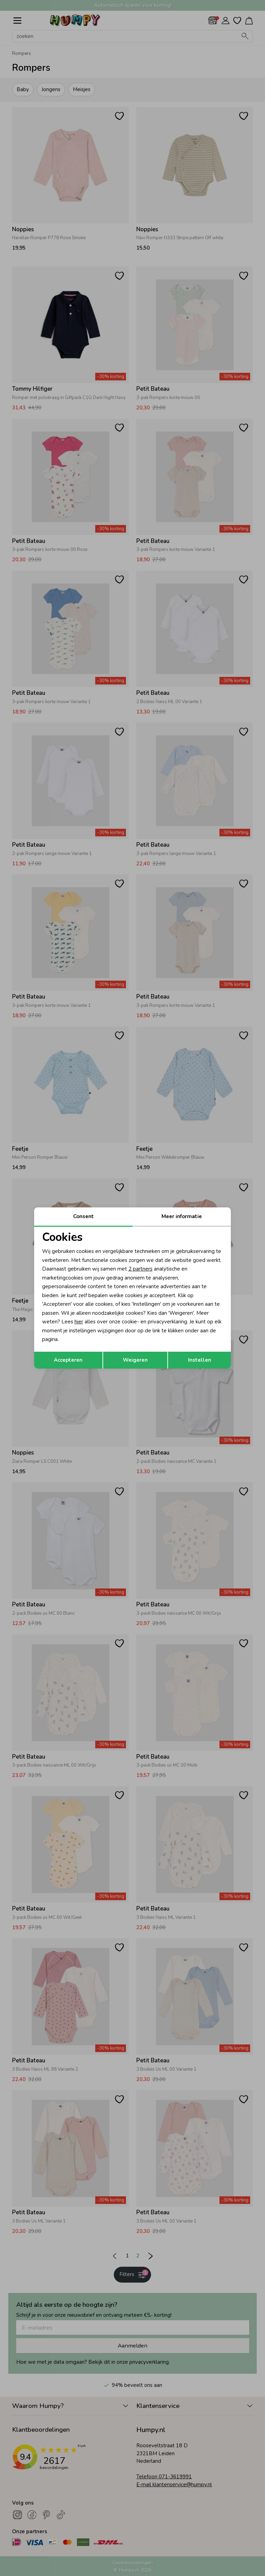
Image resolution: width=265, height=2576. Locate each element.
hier (79, 1321)
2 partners (140, 1268)
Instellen (199, 1360)
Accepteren (68, 1360)
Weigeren (135, 1360)
